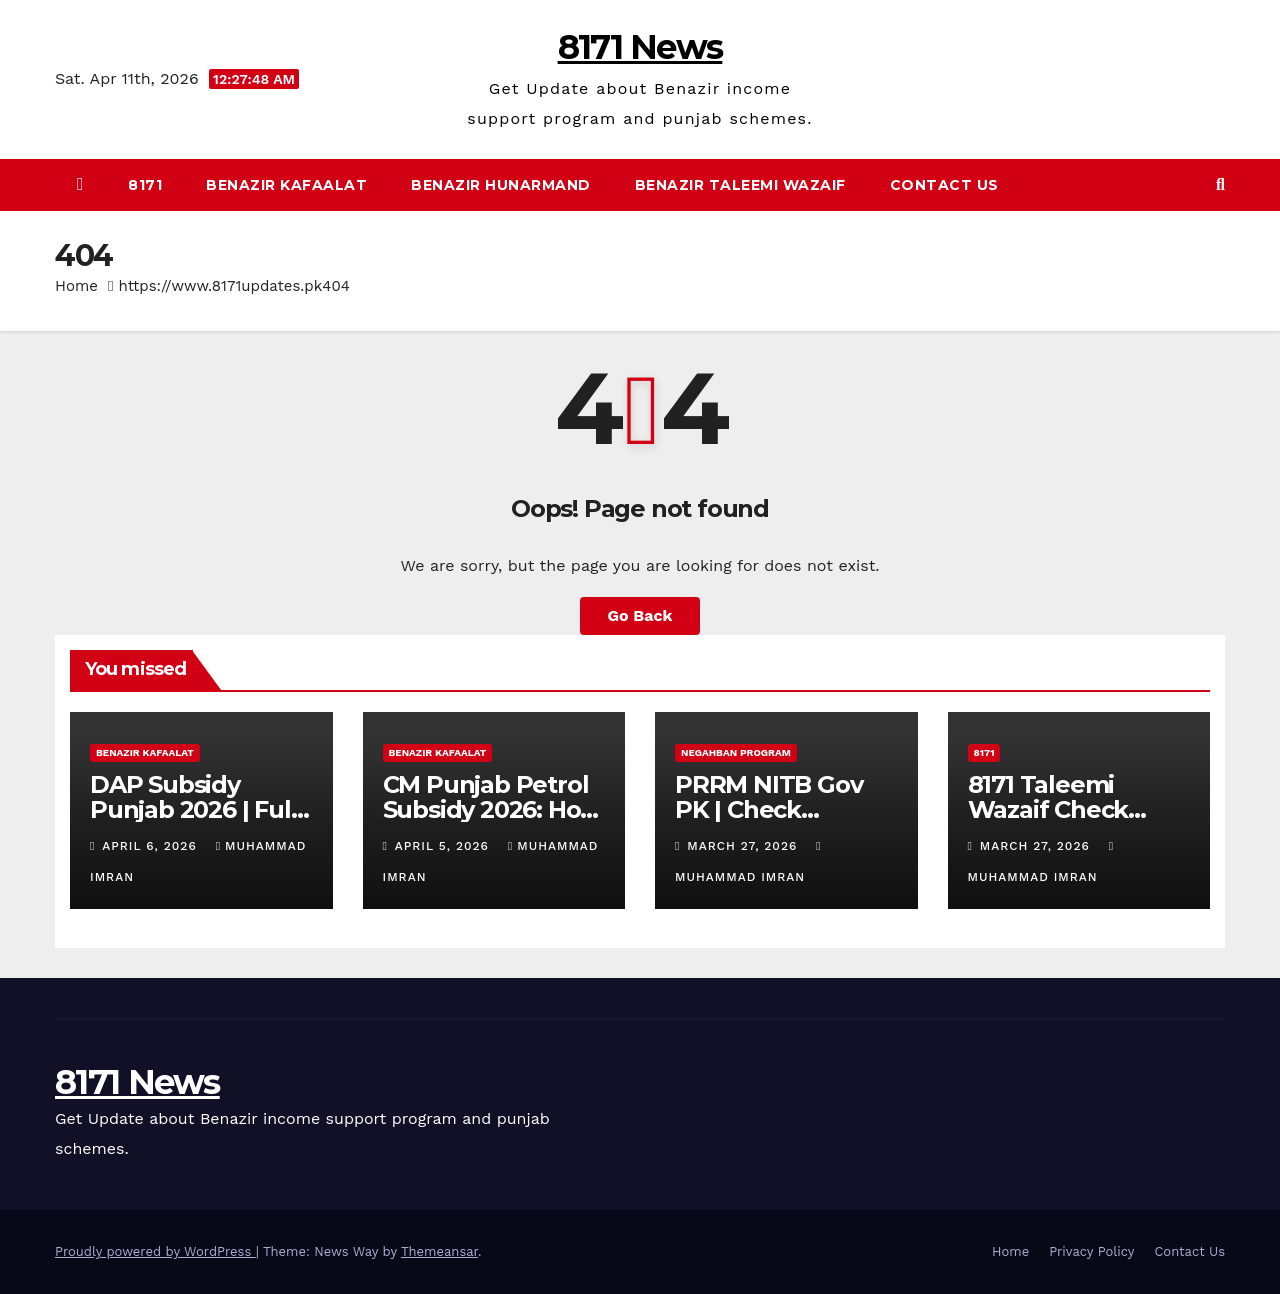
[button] (1220, 184)
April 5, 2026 (444, 846)
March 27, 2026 (744, 846)
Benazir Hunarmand (501, 185)
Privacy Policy (1091, 1251)
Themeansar (439, 1251)
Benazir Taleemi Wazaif (740, 185)
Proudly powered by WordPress (155, 1251)
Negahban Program (736, 752)
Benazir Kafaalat (286, 185)
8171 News (640, 47)
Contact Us (944, 185)
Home (76, 286)
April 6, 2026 (151, 846)
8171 (145, 185)
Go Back (640, 615)
